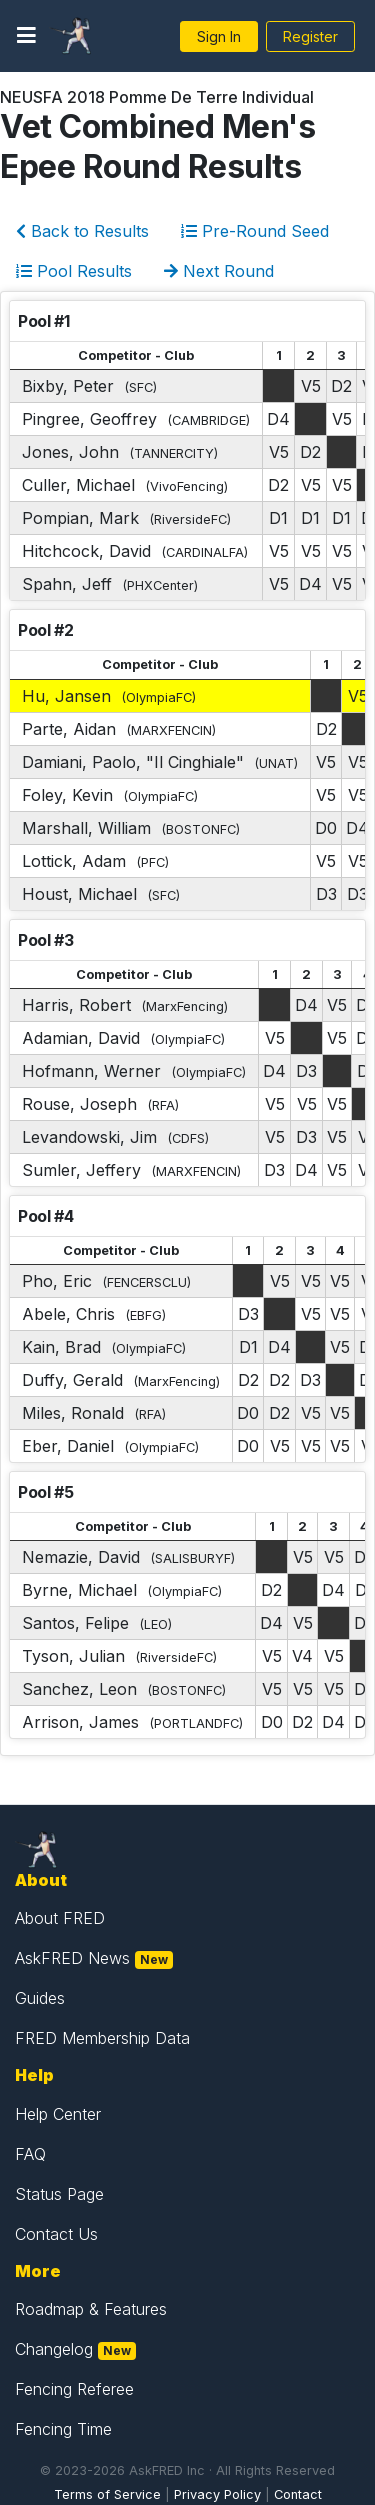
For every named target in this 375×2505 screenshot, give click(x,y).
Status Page (59, 2194)
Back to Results (82, 231)
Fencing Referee (74, 2389)
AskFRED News (72, 1958)
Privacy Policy (217, 2494)
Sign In (219, 36)
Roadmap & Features (91, 2309)
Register (310, 36)
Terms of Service (107, 2494)
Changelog (54, 2349)
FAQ (30, 2154)
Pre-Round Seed (255, 231)
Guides (40, 1998)
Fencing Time (63, 2429)
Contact (298, 2494)
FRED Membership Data (102, 2038)
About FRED (60, 1918)
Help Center (58, 2114)
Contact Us (56, 2234)
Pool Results (74, 271)
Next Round (219, 271)
